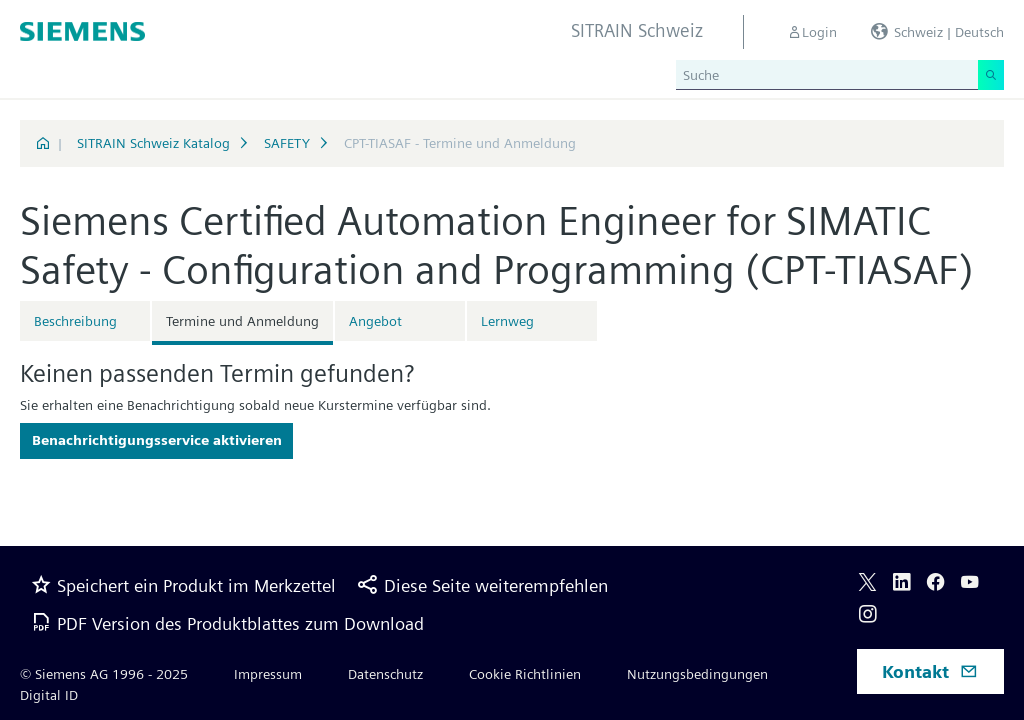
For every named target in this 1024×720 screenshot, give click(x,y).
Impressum (268, 674)
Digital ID (49, 695)
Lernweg (507, 321)
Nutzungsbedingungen (697, 674)
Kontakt (930, 671)
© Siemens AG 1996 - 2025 (104, 674)
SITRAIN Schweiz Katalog (153, 143)
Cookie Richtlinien (525, 674)
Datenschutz (385, 674)
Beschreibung (75, 321)
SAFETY (287, 143)
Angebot (375, 321)
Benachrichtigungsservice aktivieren (157, 440)
